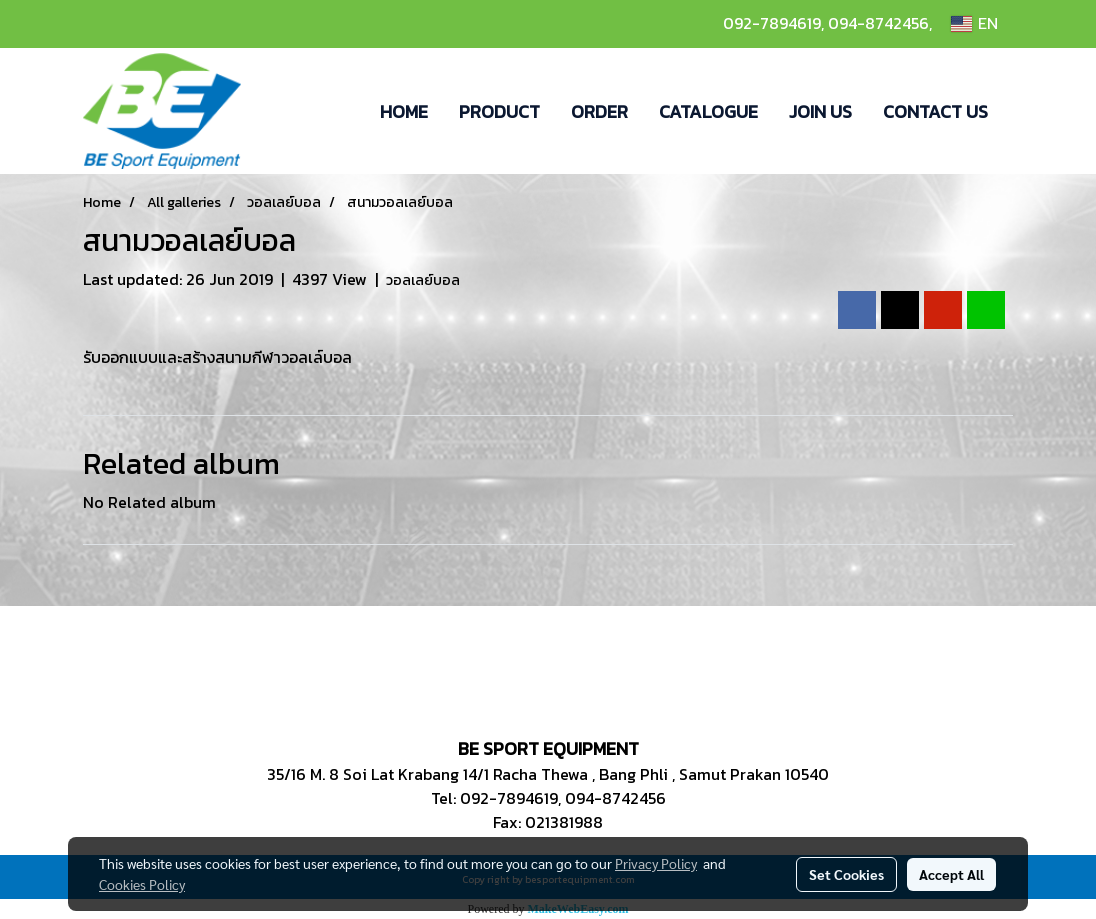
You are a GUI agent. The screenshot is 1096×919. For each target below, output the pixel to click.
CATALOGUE (708, 111)
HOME (404, 111)
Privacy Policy (656, 863)
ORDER (599, 111)
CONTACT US (935, 111)
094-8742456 (878, 23)
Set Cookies (846, 874)
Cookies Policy (142, 884)
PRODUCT (499, 111)
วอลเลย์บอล (423, 280)
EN (974, 24)
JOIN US (820, 111)
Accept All (951, 874)
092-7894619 (772, 23)
